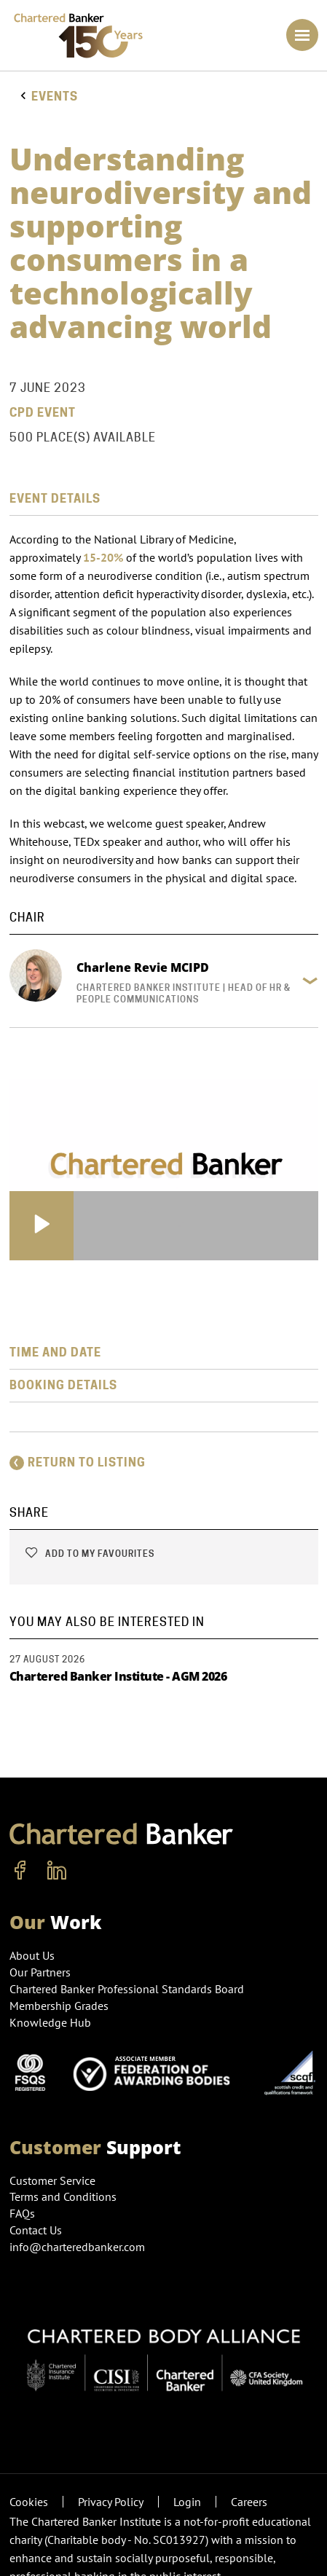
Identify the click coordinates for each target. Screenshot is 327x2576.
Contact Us (35, 2230)
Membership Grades (59, 2005)
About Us (32, 1955)
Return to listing (77, 1462)
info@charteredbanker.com (78, 2246)
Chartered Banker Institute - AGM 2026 (118, 1676)
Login (187, 2501)
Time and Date (55, 1352)
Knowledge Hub (50, 2022)
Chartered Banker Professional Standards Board (126, 1989)
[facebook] (20, 1870)
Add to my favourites (89, 1553)
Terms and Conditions (63, 2196)
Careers (249, 2501)
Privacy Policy (110, 2501)
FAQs (22, 2213)
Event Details (55, 499)
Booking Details (63, 1385)
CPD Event (42, 413)
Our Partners (40, 1972)
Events (54, 96)
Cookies (28, 2501)
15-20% (103, 557)
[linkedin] (57, 1870)
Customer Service (52, 2180)
